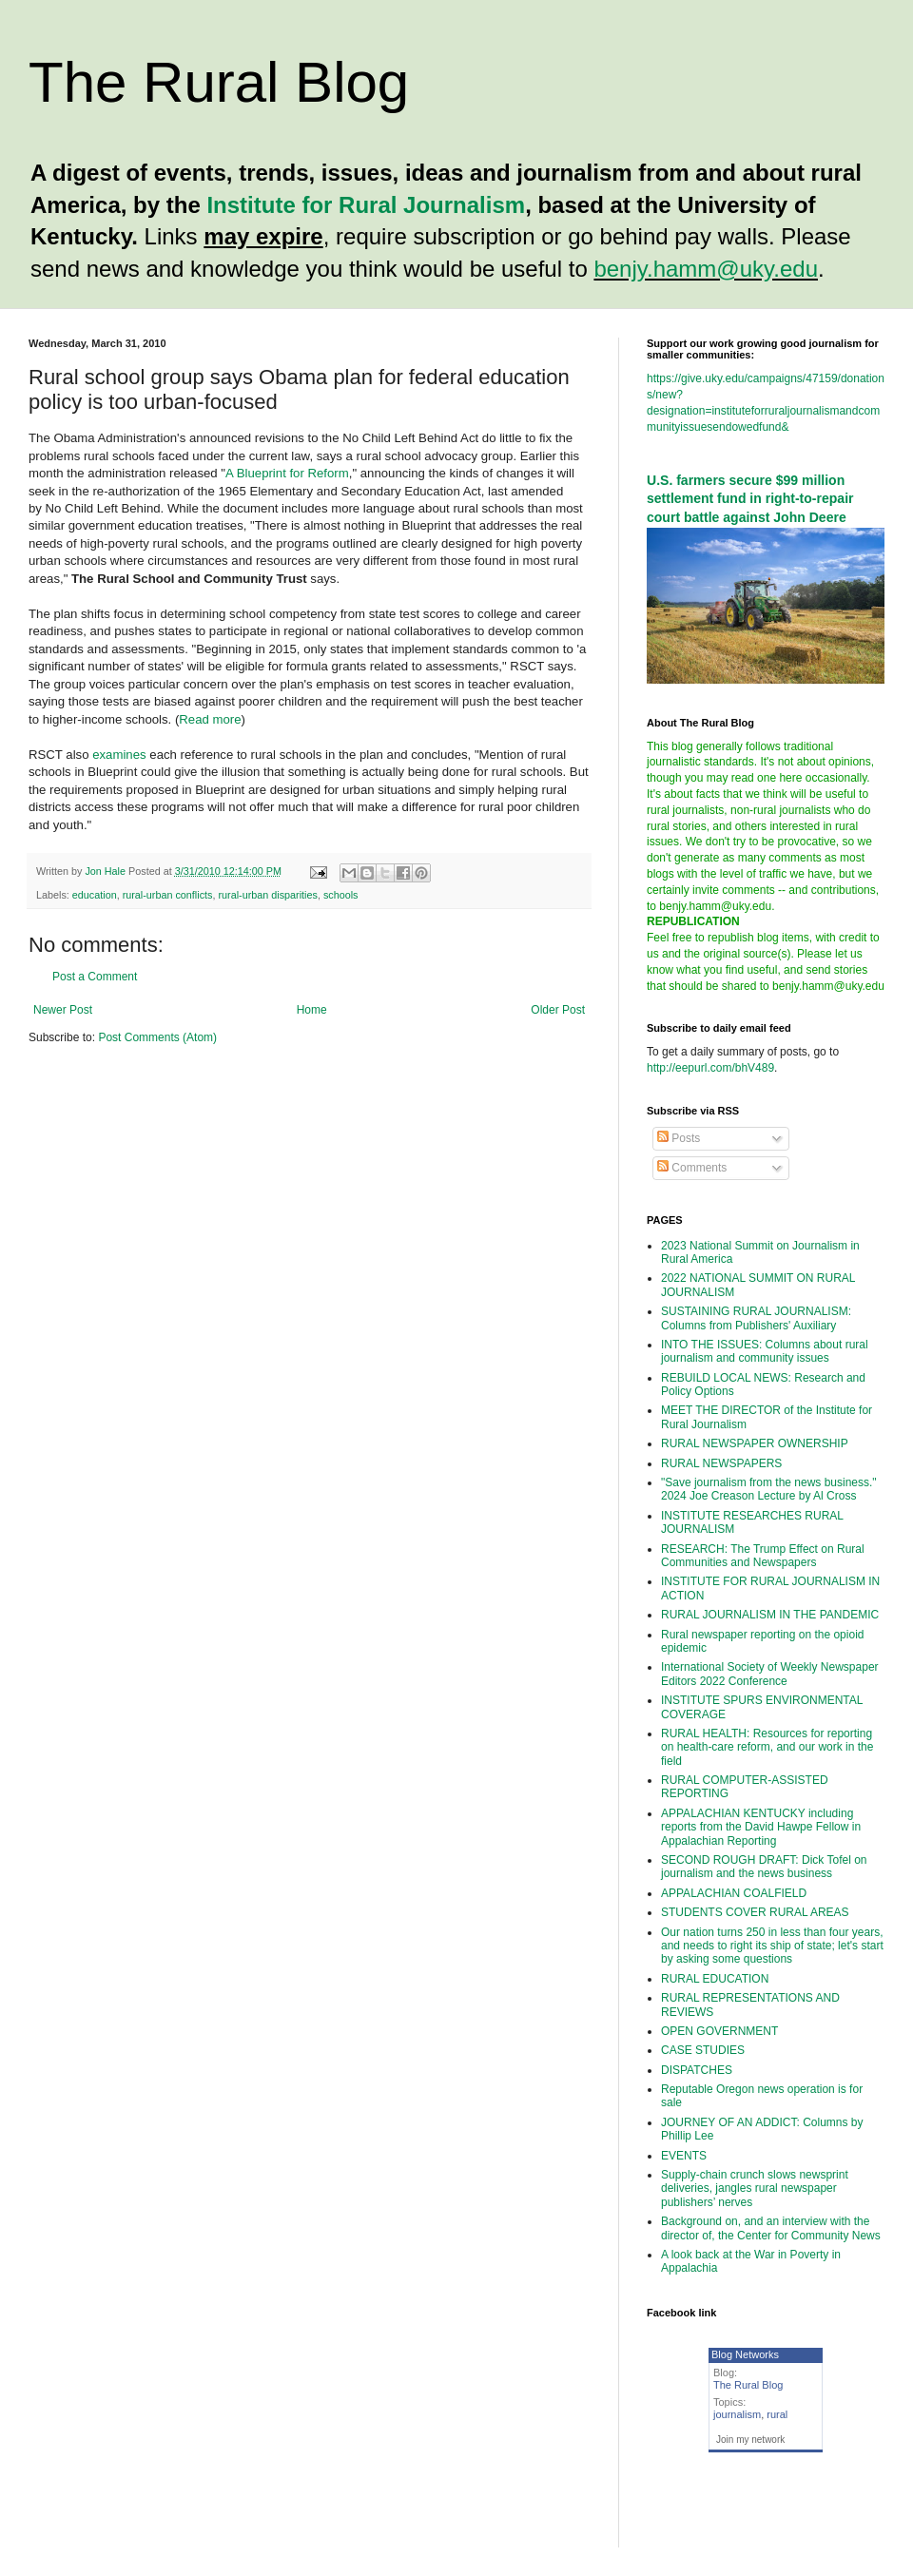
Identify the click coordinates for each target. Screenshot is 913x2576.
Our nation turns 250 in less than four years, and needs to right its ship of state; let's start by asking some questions (772, 1946)
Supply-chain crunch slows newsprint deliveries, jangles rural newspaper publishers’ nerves (754, 2188)
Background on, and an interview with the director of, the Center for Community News (771, 2228)
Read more (210, 719)
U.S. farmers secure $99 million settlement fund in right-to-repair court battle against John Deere (750, 499)
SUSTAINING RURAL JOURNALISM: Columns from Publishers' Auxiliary (756, 1318)
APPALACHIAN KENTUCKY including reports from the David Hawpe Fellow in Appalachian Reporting (761, 1827)
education (94, 895)
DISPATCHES (696, 2070)
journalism (737, 2414)
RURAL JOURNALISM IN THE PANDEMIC (770, 1614)
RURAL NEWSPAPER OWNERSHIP (754, 1443)
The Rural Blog (219, 82)
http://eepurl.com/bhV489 (710, 1068)
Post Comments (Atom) (157, 1037)
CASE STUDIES (703, 2050)
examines (119, 754)
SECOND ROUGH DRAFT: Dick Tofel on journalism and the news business (764, 1866)
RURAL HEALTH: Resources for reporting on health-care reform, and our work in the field (767, 1747)
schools (341, 895)
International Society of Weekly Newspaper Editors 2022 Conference (770, 1673)
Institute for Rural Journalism (365, 205)
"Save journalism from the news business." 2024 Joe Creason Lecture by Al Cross (769, 1489)
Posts (678, 1138)
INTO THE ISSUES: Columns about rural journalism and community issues (764, 1351)
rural (777, 2414)
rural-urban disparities (267, 895)
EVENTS (684, 2155)
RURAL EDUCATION (714, 1978)
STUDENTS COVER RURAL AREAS (755, 1912)
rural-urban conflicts (168, 895)
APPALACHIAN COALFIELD (733, 1893)
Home (312, 1010)
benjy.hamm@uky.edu (705, 268)
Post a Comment (94, 976)
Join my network (750, 2439)
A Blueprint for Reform (287, 473)
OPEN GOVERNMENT (719, 2031)
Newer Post (62, 1010)
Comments (692, 1167)
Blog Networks (745, 2354)
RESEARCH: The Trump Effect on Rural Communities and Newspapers (762, 1555)
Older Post (558, 1010)
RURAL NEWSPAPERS (721, 1463)
